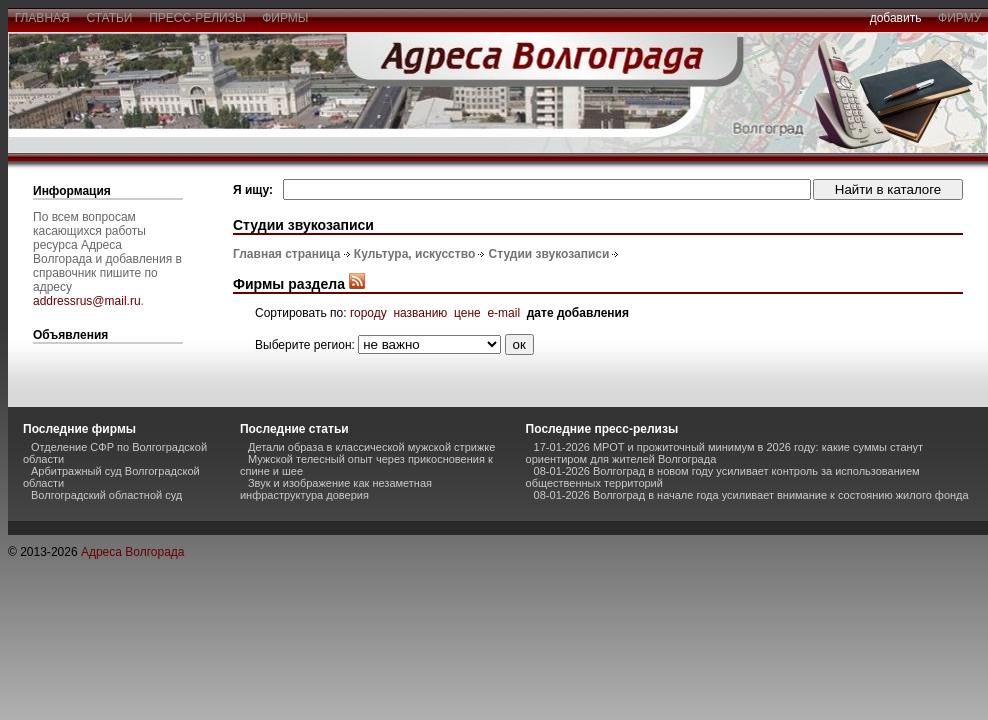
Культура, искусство (414, 254)
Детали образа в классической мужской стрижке (371, 447)
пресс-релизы (198, 18)
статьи (109, 18)
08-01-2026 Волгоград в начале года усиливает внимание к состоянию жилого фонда (751, 495)
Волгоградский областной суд (106, 495)
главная (42, 18)
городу (368, 313)
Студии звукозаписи (549, 254)
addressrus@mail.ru (87, 301)
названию (420, 313)
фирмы (286, 18)
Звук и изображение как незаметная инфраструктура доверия (336, 489)
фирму (959, 18)
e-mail (503, 313)
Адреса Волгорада (133, 552)
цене (467, 313)
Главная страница (287, 254)
